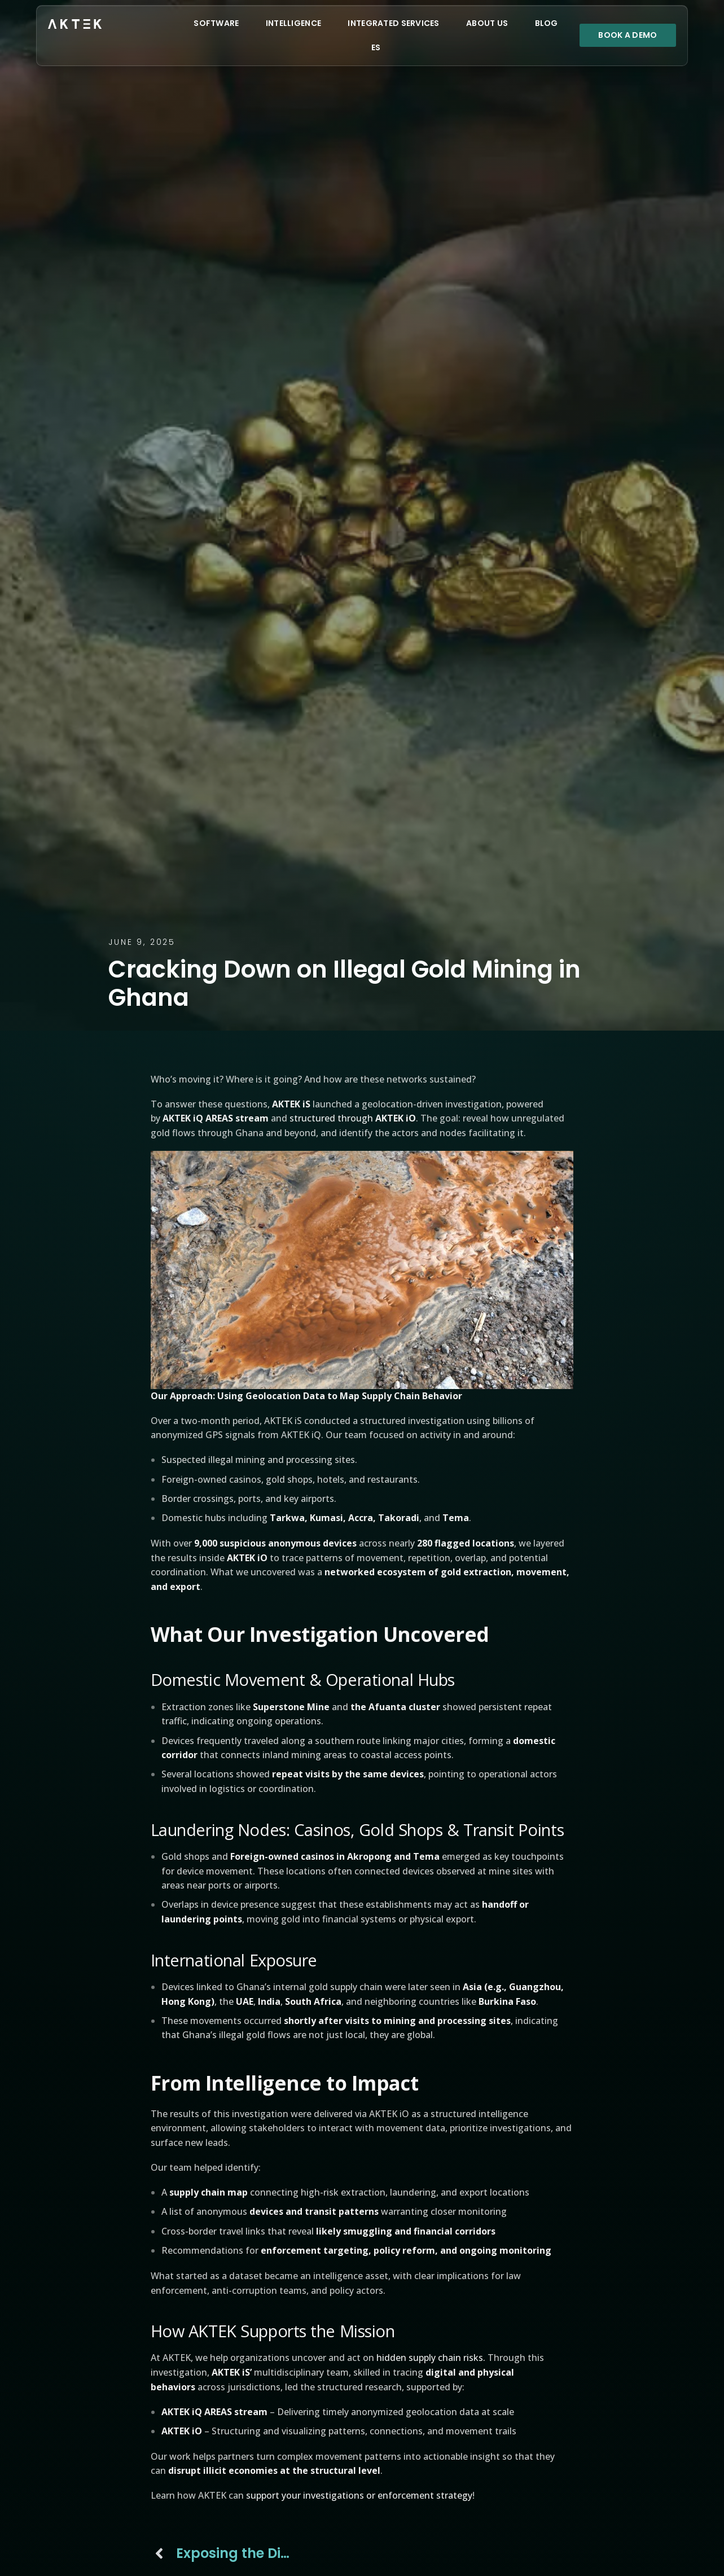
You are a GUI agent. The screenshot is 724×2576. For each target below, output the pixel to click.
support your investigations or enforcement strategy (359, 2495)
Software (216, 23)
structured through (352, 1118)
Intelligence (293, 23)
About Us (487, 23)
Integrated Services (393, 23)
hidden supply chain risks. (430, 2357)
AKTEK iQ (184, 1118)
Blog (546, 23)
